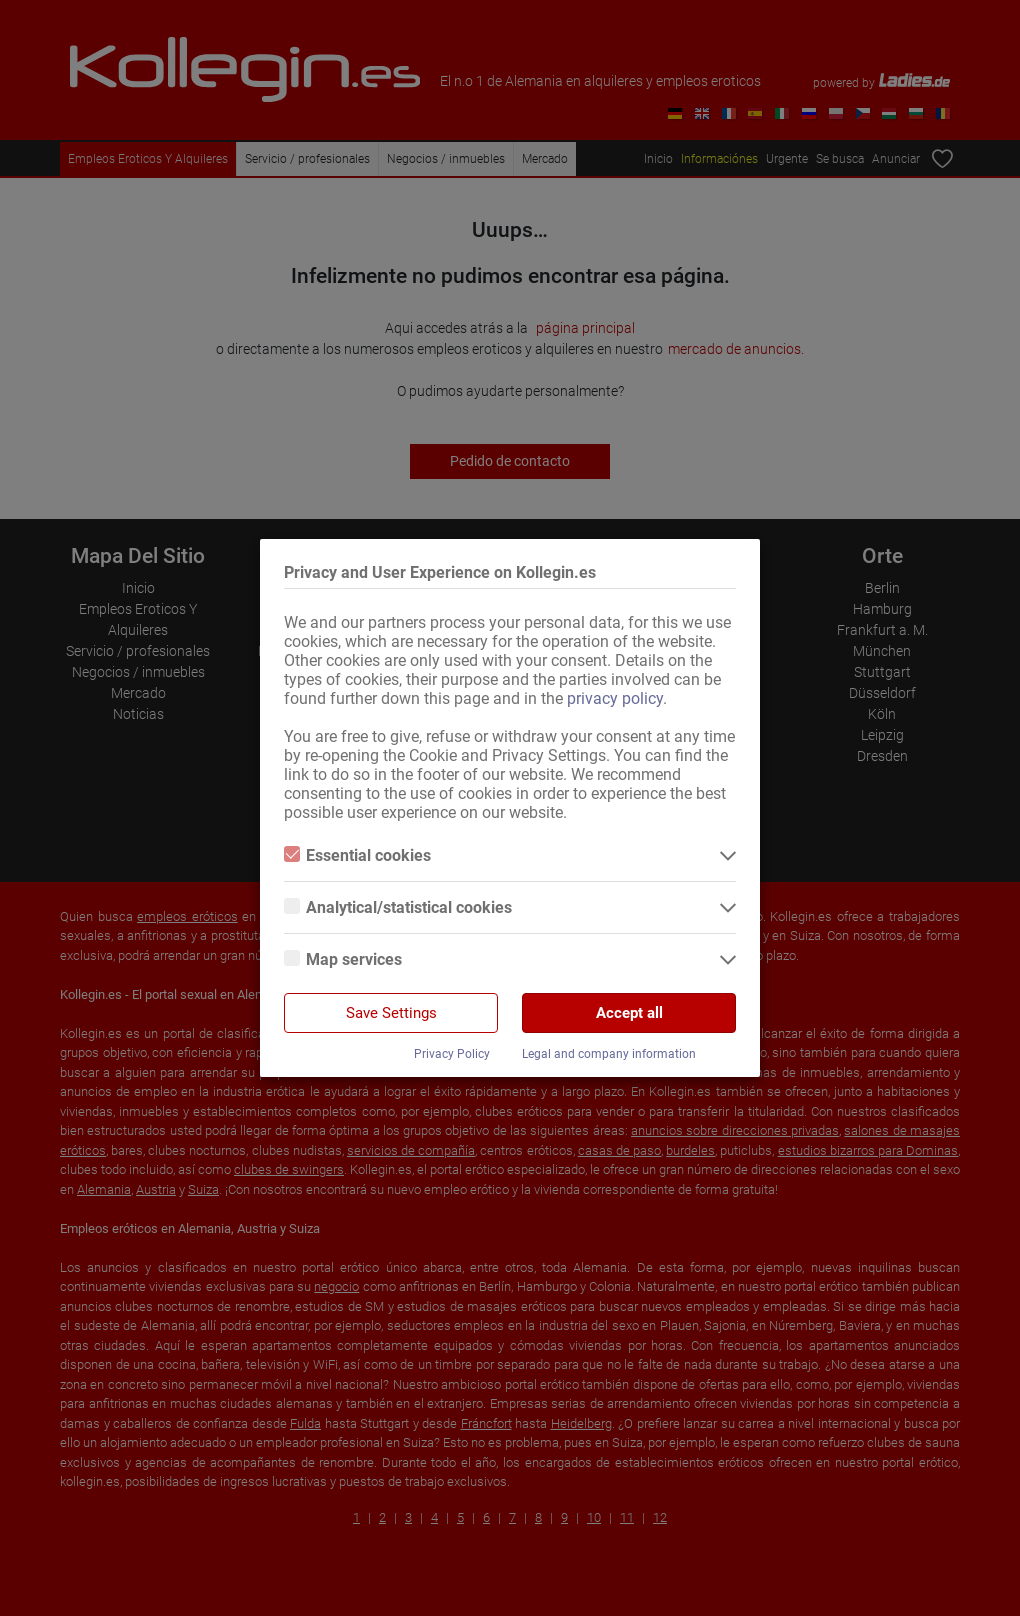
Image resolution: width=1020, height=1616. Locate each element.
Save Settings (391, 1013)
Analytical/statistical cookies (398, 907)
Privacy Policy (452, 1054)
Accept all (629, 1013)
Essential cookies (357, 855)
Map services (343, 959)
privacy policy (615, 698)
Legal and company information (609, 1054)
